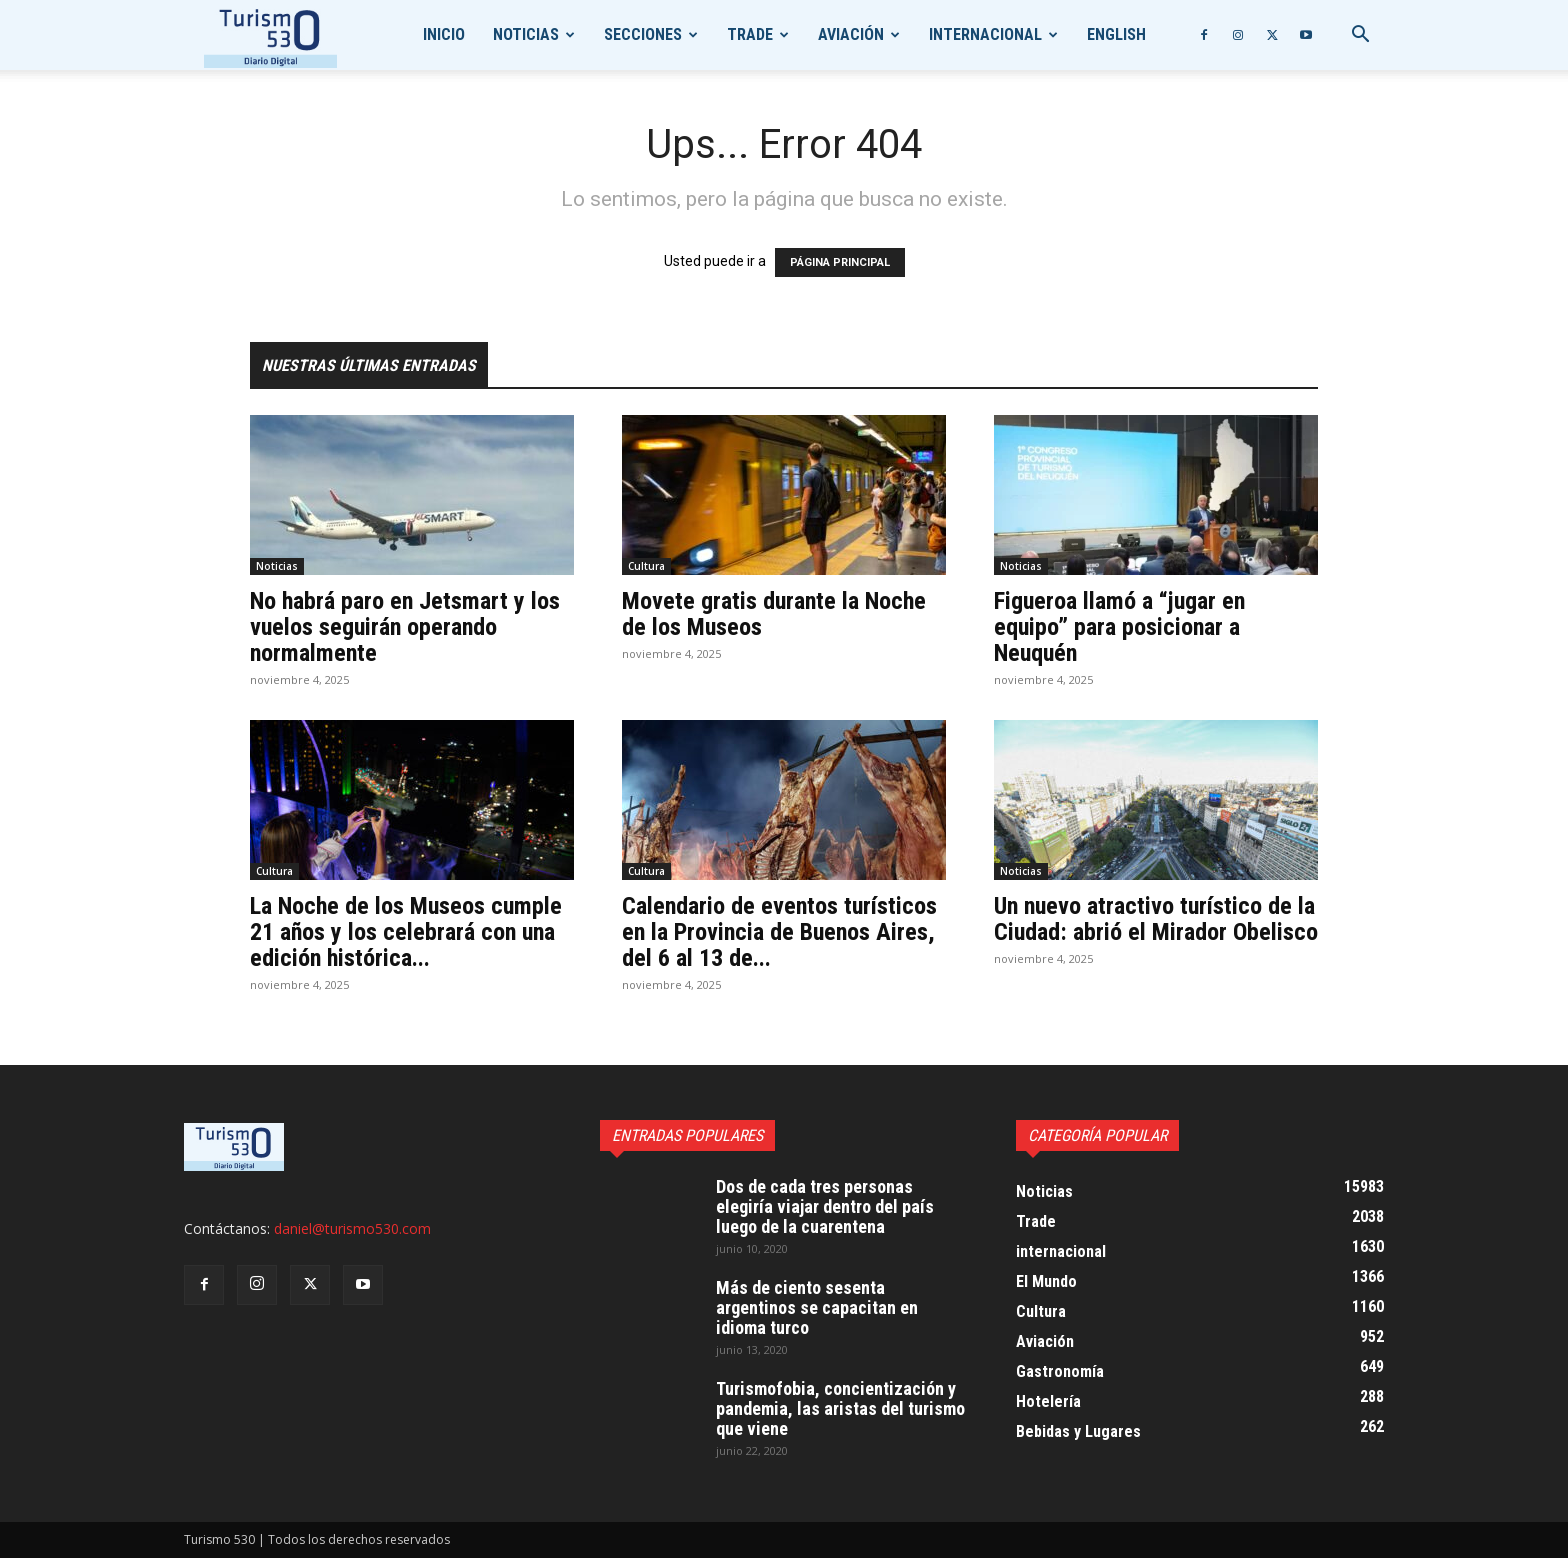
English (1116, 34)
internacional (985, 34)
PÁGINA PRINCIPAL (840, 262)
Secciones (643, 34)
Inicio (444, 34)
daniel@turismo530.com (352, 1228)
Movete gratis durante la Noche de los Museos (774, 614)
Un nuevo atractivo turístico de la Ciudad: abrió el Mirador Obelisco (1156, 919)
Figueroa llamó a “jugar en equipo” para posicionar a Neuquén (1119, 627)
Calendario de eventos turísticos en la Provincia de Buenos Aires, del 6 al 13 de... (779, 932)
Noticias (526, 34)
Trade (750, 34)
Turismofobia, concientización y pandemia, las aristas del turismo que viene (840, 1408)
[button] (1360, 36)
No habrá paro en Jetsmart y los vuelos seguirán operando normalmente (405, 627)
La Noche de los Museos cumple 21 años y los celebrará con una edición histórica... (406, 932)
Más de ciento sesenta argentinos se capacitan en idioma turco (817, 1307)
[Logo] (270, 35)
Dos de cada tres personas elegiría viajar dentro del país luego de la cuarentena (825, 1206)
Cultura (646, 566)
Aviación (851, 34)
